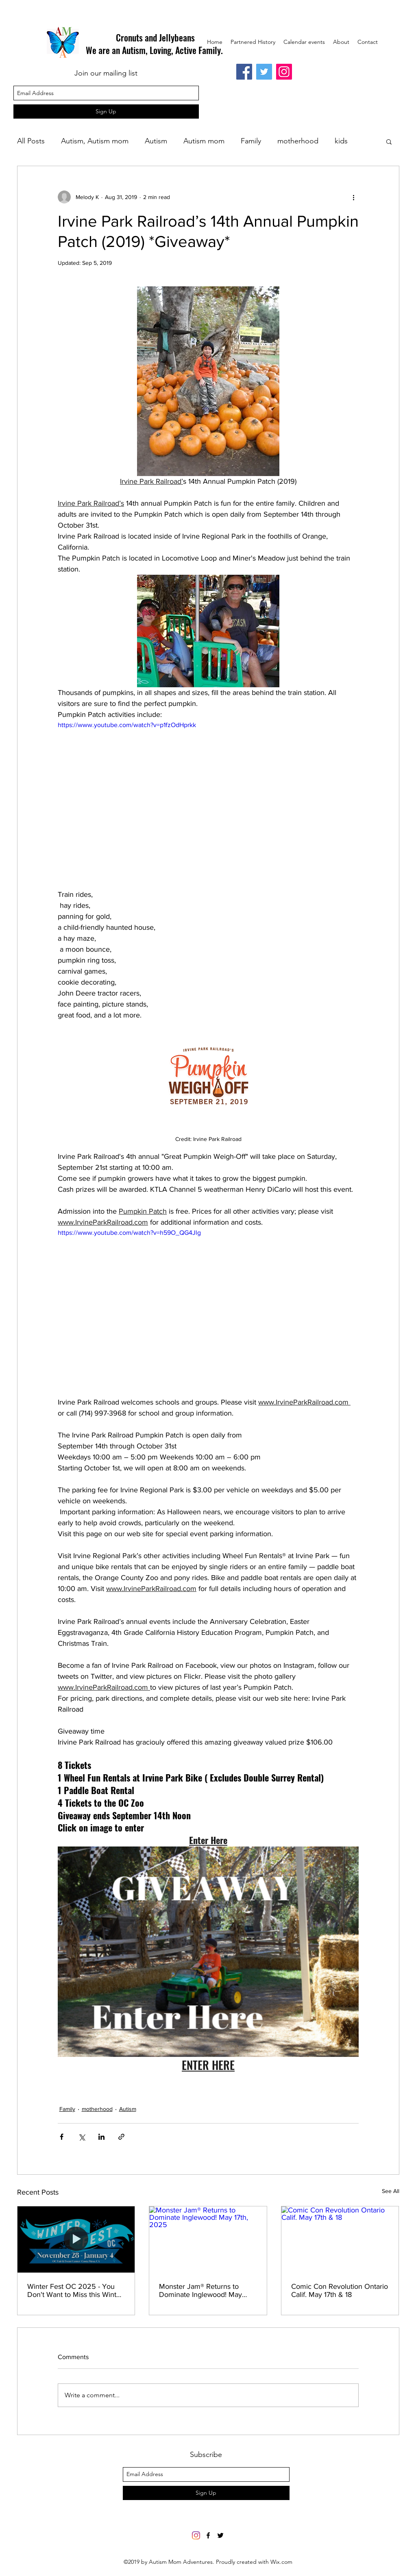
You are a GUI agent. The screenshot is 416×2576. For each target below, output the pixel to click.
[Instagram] (284, 72)
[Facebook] (244, 72)
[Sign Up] (106, 111)
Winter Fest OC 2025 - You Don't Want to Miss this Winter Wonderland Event (75, 2290)
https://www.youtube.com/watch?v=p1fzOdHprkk (127, 724)
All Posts (31, 140)
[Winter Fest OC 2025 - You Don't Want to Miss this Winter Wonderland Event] (76, 2239)
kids (341, 140)
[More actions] (354, 197)
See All (390, 2191)
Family (251, 140)
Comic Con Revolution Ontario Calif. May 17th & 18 (339, 2290)
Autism (156, 140)
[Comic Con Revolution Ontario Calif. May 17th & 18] (340, 2239)
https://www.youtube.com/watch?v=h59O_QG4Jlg (129, 1232)
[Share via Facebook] (61, 2137)
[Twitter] (264, 72)
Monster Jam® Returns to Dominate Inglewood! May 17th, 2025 (200, 2290)
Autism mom (203, 140)
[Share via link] (121, 2137)
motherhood (297, 140)
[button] (389, 141)
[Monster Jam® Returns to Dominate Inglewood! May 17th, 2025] (208, 2239)
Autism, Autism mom (95, 140)
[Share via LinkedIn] (101, 2137)
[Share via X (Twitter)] (81, 2137)
